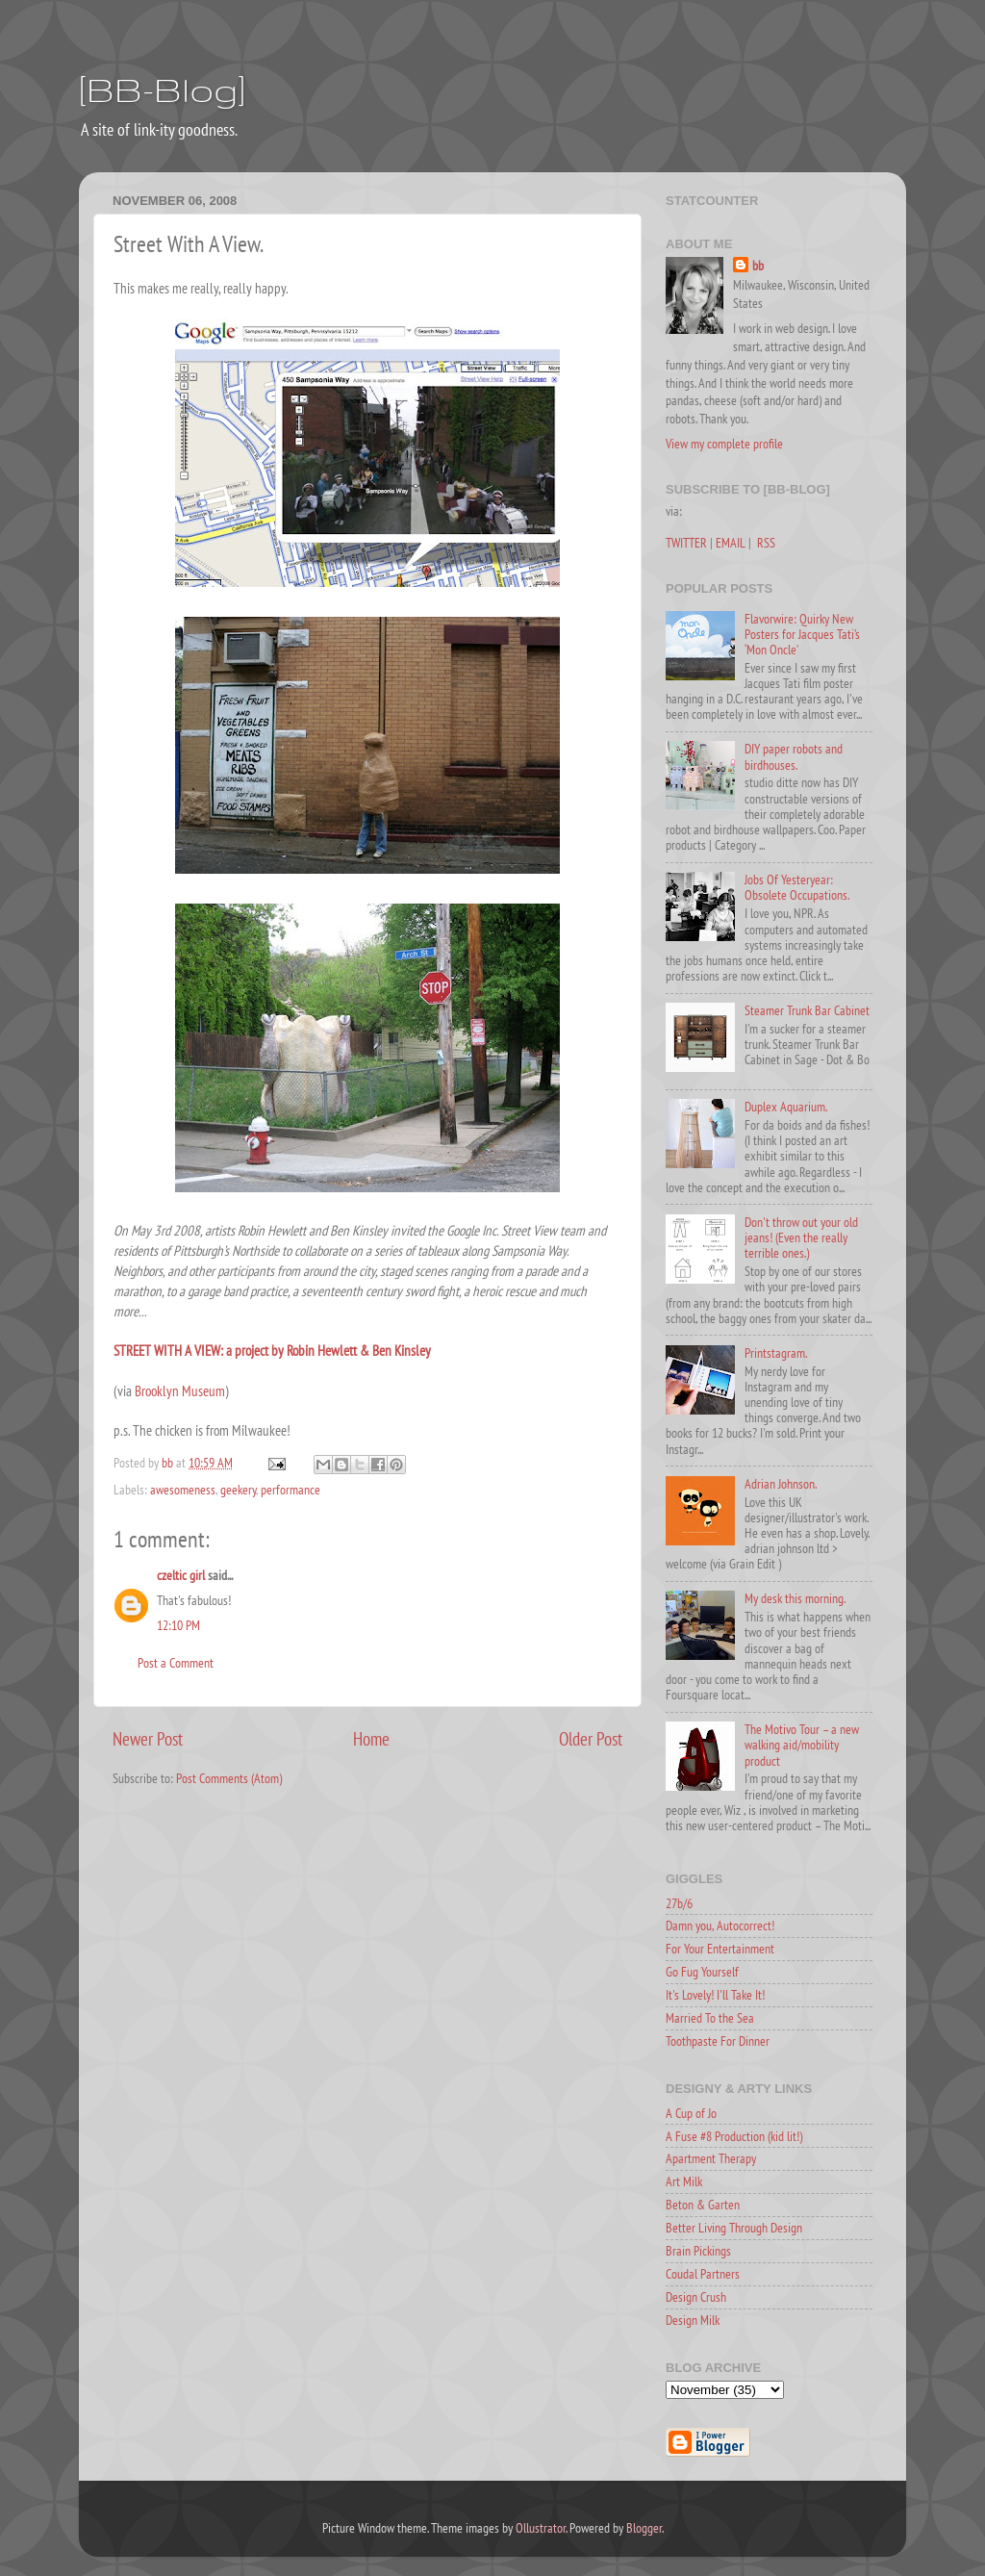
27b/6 (679, 1903)
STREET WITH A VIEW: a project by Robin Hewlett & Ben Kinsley (272, 1350)
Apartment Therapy (711, 2158)
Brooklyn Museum (180, 1391)
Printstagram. (776, 1353)
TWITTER (686, 542)
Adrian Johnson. (781, 1483)
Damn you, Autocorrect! (720, 1925)
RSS (766, 542)
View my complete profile (724, 443)
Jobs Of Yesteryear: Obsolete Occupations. (797, 887)
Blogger (644, 2528)
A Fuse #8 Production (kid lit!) (734, 2136)
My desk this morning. (795, 1598)
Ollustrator (541, 2528)
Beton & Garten (703, 2204)
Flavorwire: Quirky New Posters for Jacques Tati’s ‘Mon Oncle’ (802, 634)
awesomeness (182, 1489)
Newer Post (148, 1738)
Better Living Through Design (734, 2227)
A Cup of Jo (691, 2113)
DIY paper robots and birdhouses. (794, 756)
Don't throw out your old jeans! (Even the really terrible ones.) (801, 1237)
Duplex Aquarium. (786, 1106)
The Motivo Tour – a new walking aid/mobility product (802, 1745)
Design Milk (693, 2320)
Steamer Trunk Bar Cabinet (807, 1010)
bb (758, 265)
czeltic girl (181, 1575)
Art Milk (684, 2181)
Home (371, 1738)
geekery (238, 1489)
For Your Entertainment (720, 1948)
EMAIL (730, 542)
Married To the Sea (710, 2018)
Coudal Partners (703, 2274)
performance (290, 1489)
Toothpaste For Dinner (718, 2041)
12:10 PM (178, 1625)
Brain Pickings (698, 2250)
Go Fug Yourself (702, 1971)
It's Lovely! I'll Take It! (715, 1994)
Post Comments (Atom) (229, 1778)
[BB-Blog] (162, 89)
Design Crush (696, 2297)
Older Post (590, 1738)
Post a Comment (176, 1662)
